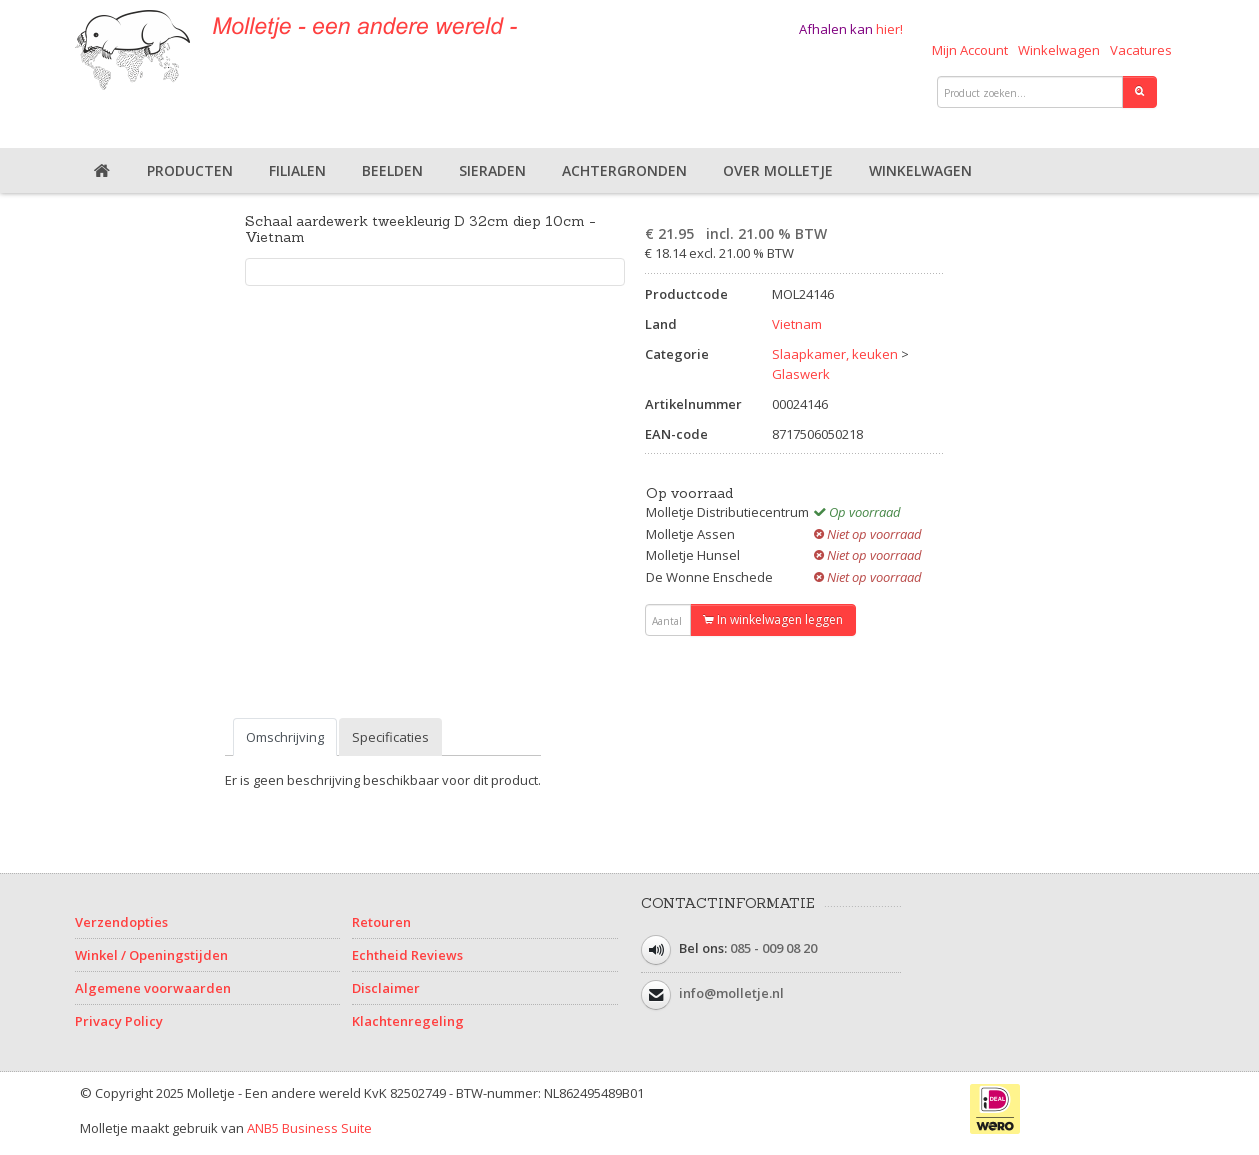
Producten (190, 170)
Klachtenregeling (408, 1021)
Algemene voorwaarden (153, 988)
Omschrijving (285, 737)
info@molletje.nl (731, 993)
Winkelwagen (1059, 50)
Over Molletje (778, 170)
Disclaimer (386, 988)
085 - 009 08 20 (773, 948)
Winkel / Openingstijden (151, 955)
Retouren (381, 922)
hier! (889, 29)
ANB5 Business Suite (309, 1128)
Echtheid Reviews (407, 955)
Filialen (297, 170)
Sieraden (492, 170)
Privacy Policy (119, 1021)
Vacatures (1141, 50)
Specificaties (390, 737)
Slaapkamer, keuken (835, 354)
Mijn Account (970, 50)
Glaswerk (801, 374)
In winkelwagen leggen (773, 619)
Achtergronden (624, 170)
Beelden (392, 170)
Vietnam (797, 324)
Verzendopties (121, 922)
